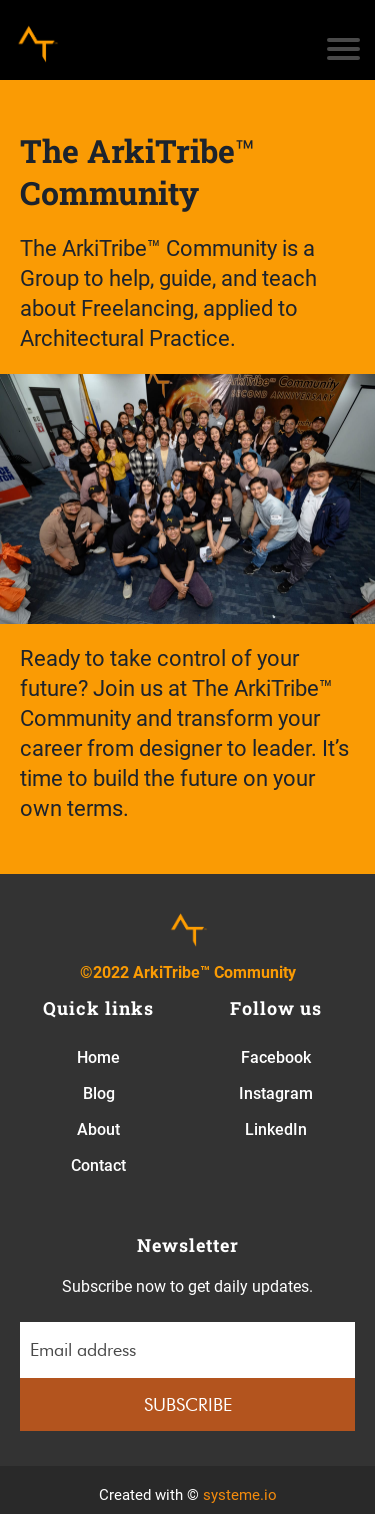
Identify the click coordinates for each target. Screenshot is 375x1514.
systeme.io (240, 1495)
